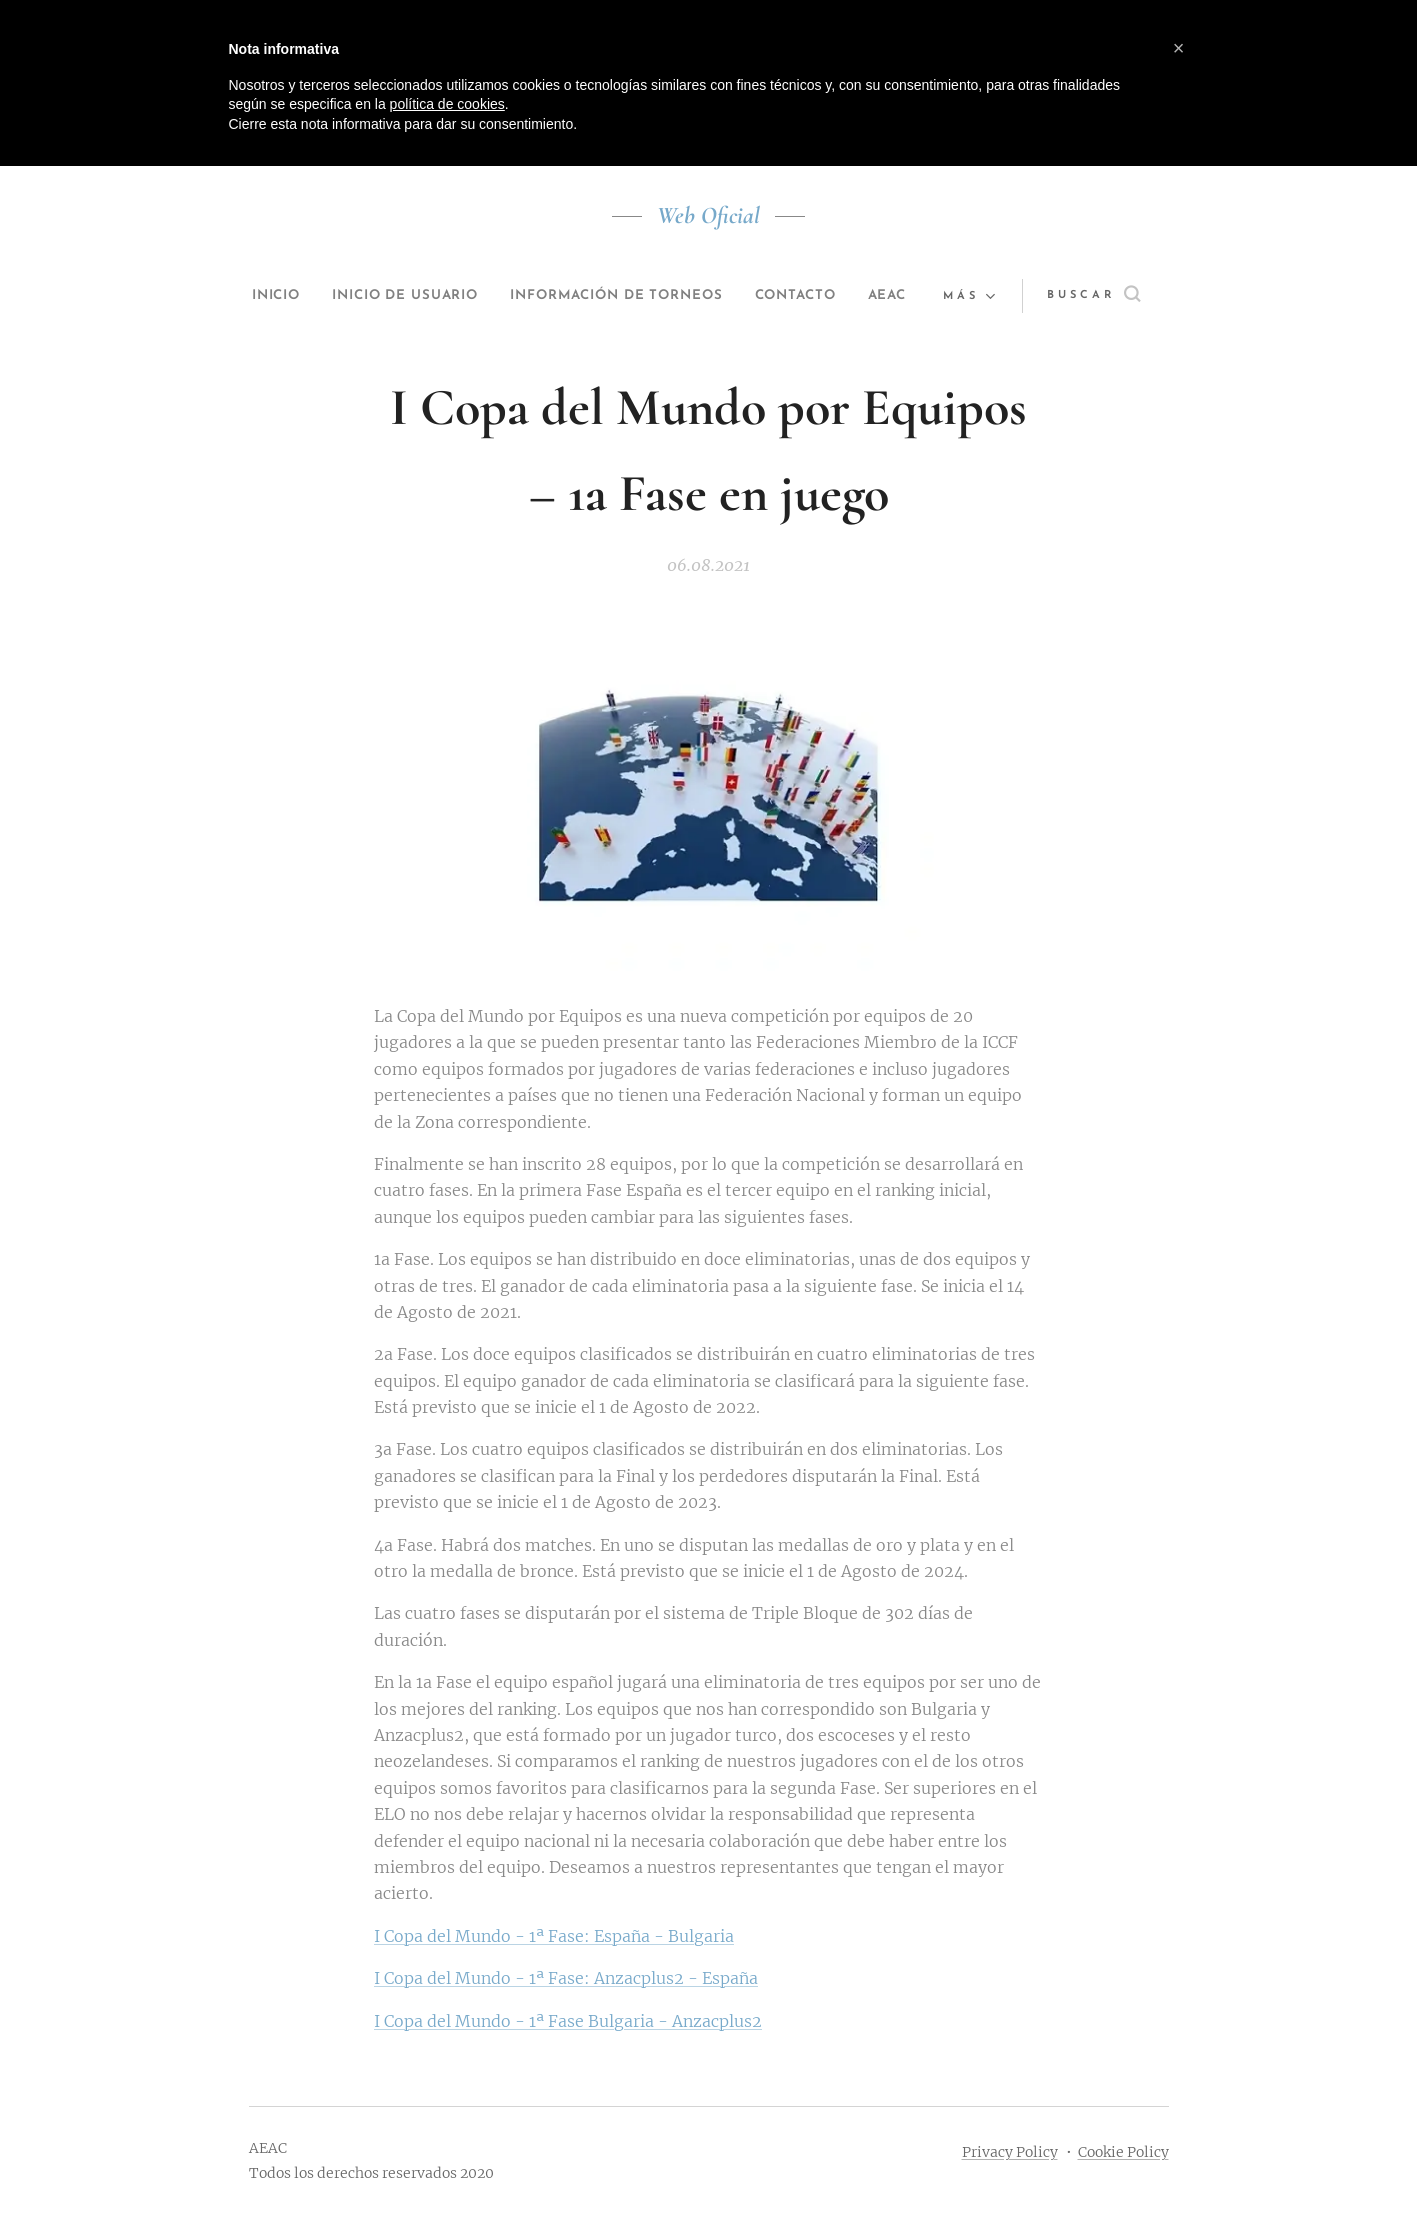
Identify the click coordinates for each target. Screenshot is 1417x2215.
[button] (1105, 296)
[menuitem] (280, 296)
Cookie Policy (1123, 2152)
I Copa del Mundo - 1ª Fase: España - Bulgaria (554, 1936)
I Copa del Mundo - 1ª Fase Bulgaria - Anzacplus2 (568, 2020)
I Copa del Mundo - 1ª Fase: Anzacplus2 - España (566, 1978)
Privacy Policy (1010, 2152)
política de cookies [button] (447, 104)
